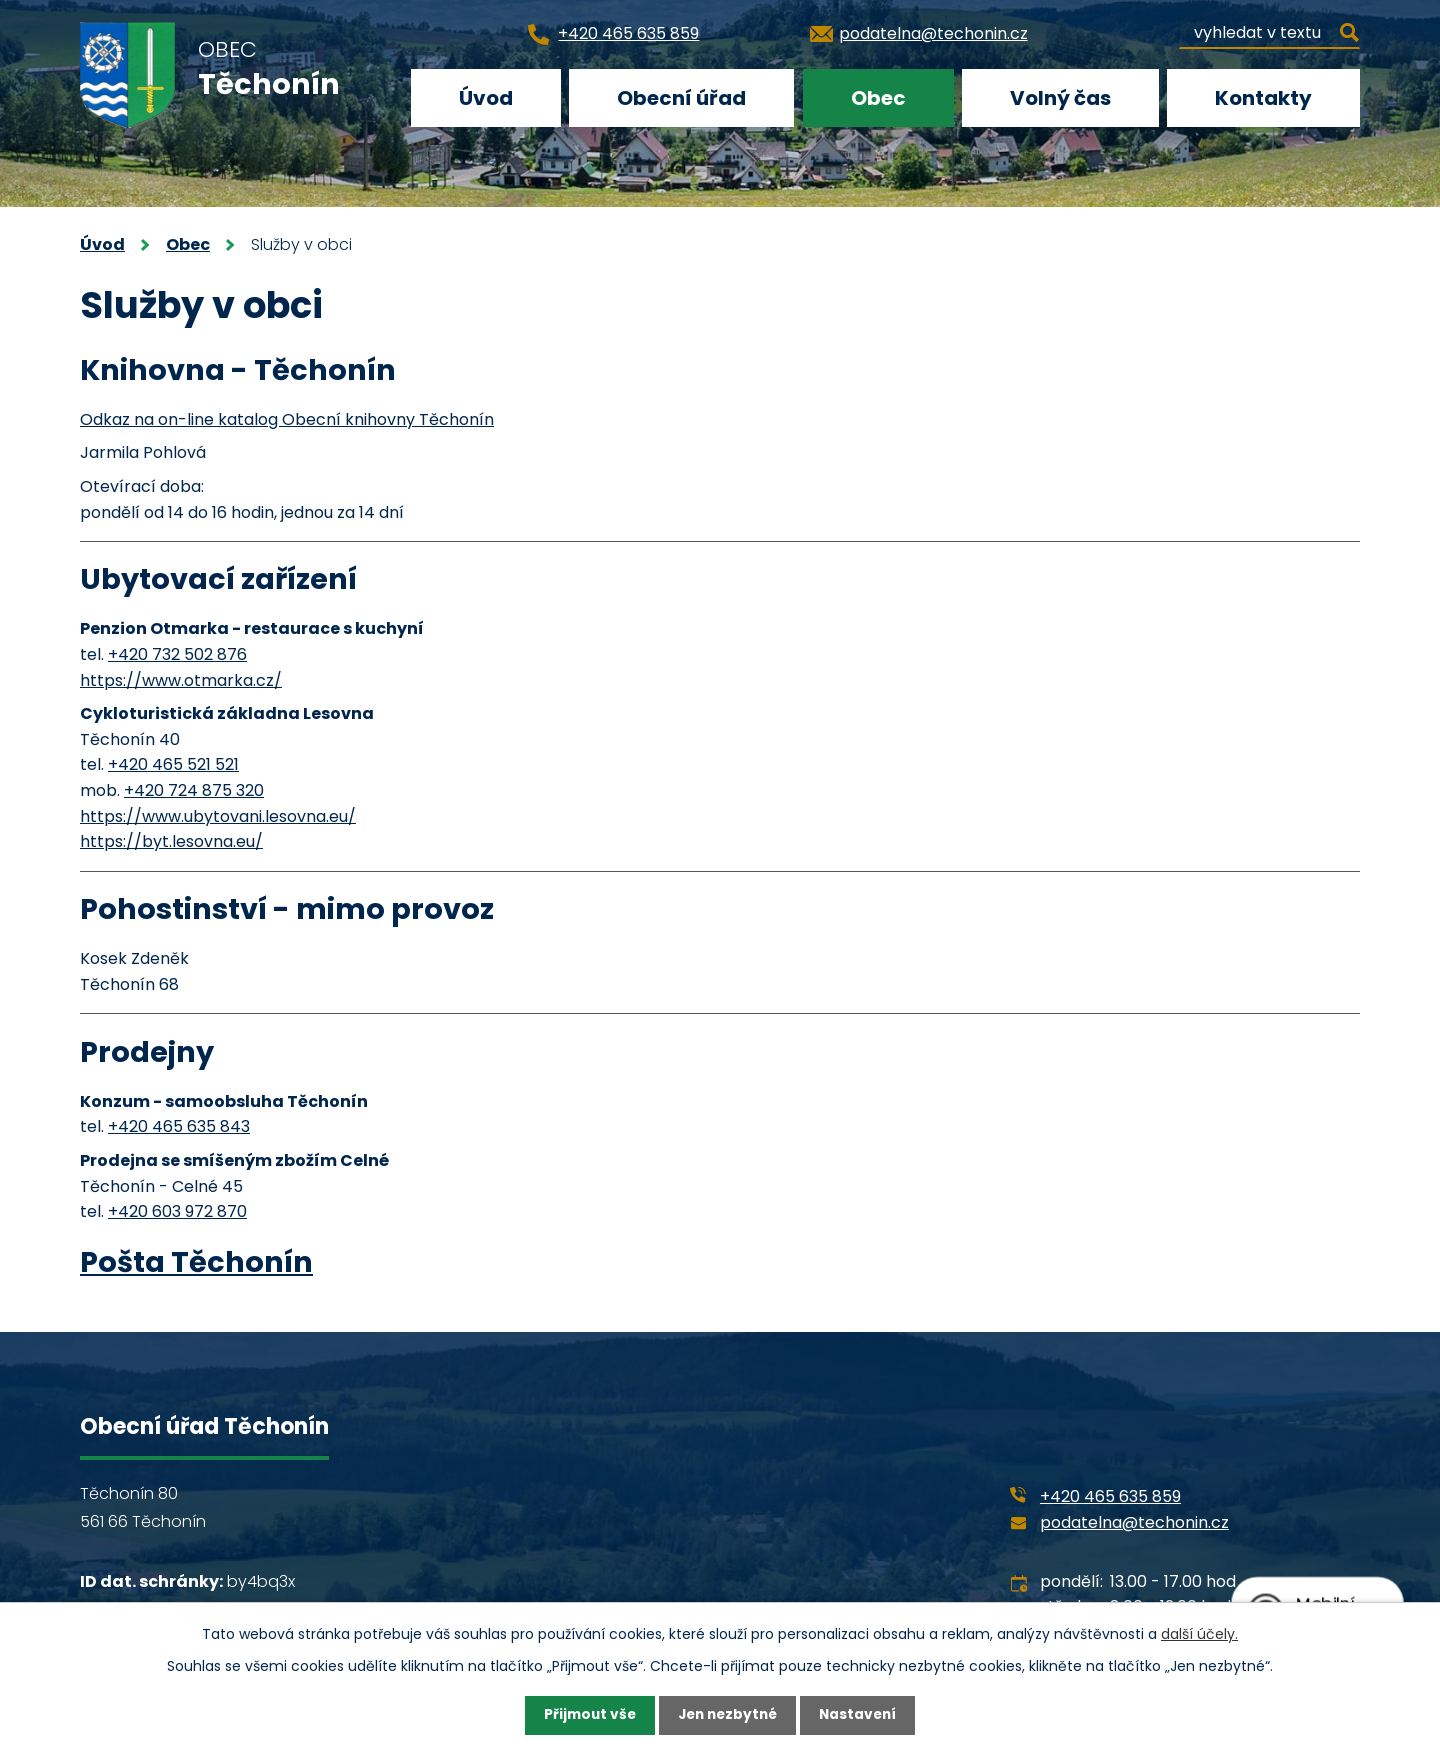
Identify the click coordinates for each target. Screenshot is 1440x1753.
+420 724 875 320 (194, 790)
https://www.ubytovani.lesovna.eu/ (218, 816)
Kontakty (1263, 98)
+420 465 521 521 (173, 764)
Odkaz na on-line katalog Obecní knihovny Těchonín (287, 419)
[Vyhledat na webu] (1269, 29)
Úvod (486, 98)
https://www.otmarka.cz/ (181, 680)
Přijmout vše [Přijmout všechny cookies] (585, 1715)
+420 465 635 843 (179, 1126)
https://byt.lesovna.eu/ (171, 841)
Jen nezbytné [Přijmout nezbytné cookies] (727, 1715)
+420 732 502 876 (177, 654)
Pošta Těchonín (196, 1262)
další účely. (1199, 1633)
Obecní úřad (681, 98)
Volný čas (1060, 98)
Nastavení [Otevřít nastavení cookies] (862, 1715)
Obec (878, 98)
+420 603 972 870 (177, 1211)
